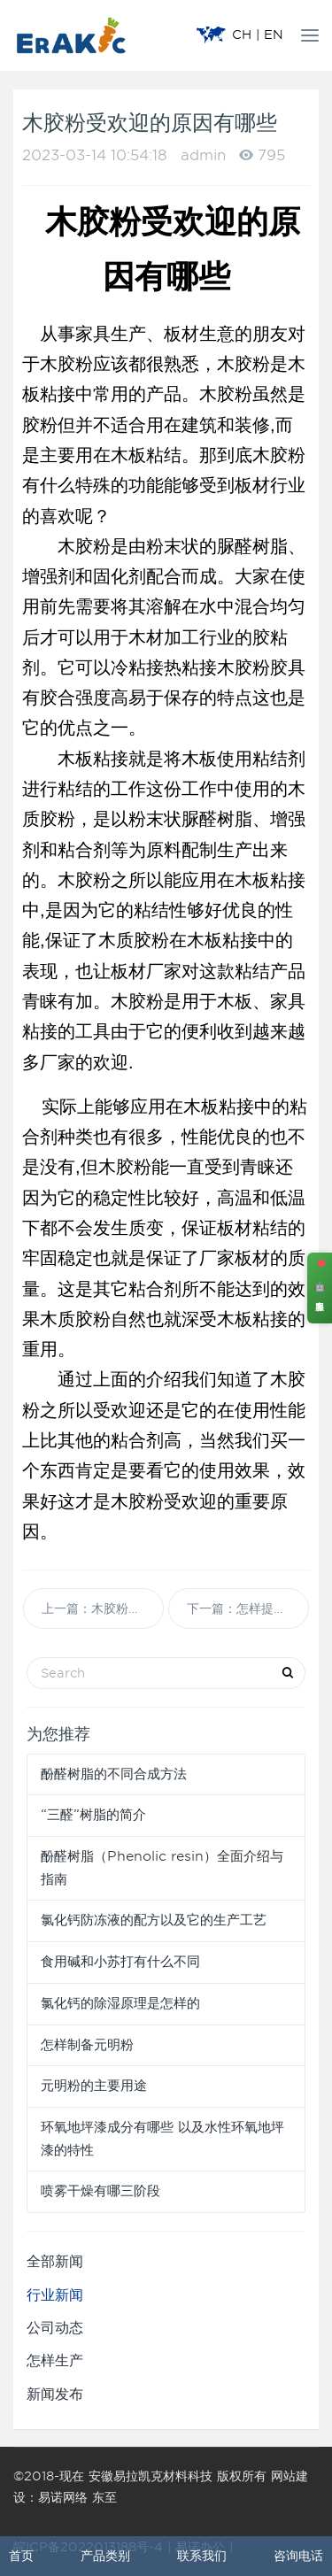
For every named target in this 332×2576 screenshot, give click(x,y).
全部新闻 (55, 2261)
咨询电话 (298, 2556)
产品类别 (105, 2556)
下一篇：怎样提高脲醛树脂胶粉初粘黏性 (248, 1608)
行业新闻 (55, 2295)
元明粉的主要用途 (94, 2086)
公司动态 (55, 2327)
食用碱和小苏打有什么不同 (120, 1962)
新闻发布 (55, 2394)
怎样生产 (55, 2360)
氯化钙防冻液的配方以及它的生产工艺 (153, 1920)
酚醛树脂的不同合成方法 (114, 1774)
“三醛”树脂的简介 (93, 1815)
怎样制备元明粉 (87, 2045)
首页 (21, 2556)
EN (273, 34)
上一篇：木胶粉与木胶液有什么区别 (103, 1608)
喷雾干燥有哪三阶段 (100, 2191)
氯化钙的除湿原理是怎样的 (120, 2003)
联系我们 (202, 2556)
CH (241, 34)
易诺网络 (63, 2497)
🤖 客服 (320, 1288)
